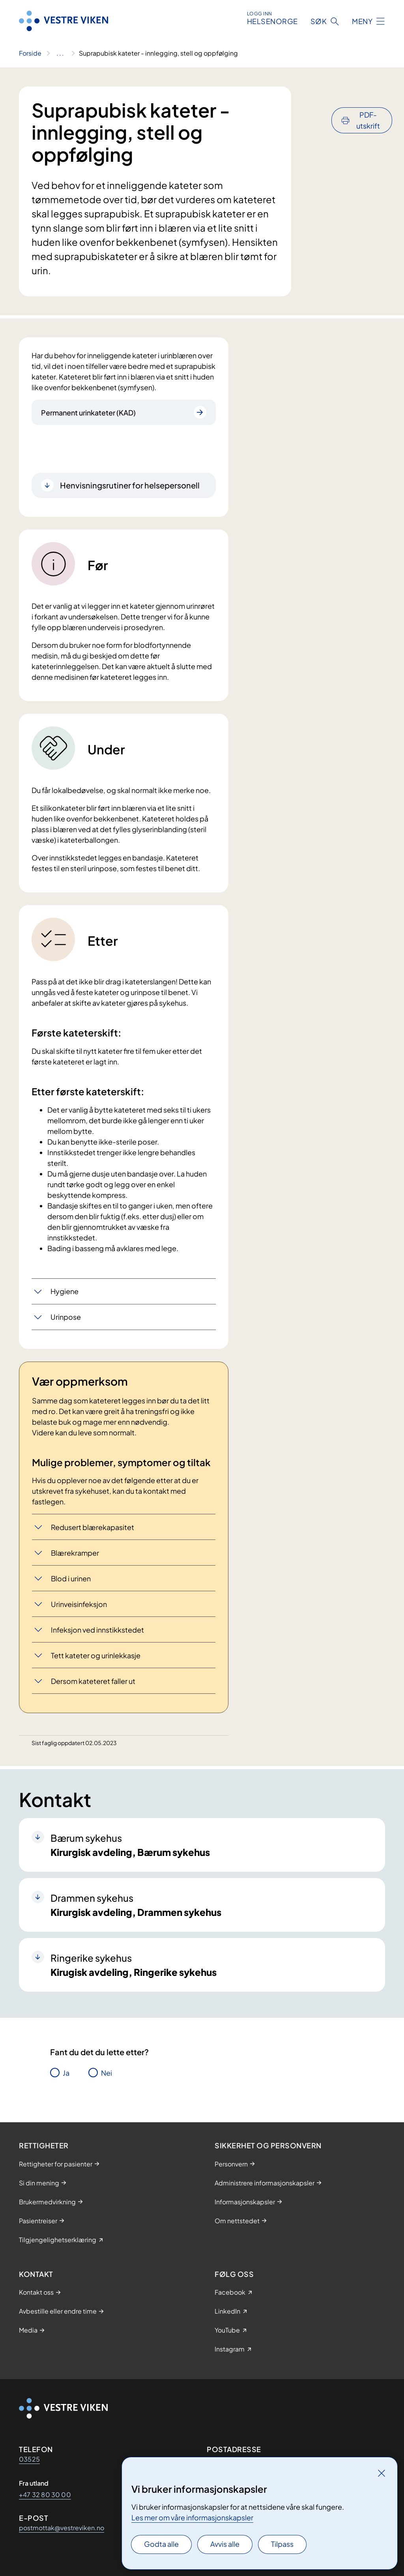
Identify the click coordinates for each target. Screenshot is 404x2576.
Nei (106, 2072)
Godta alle (161, 2543)
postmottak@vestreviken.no (61, 2528)
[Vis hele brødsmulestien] (60, 53)
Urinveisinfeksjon (79, 1604)
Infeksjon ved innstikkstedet (97, 1629)
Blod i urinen (71, 1578)
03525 (29, 2459)
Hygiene (64, 1291)
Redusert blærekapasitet (92, 1527)
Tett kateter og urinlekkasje (95, 1655)
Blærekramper (75, 1552)
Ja (66, 2072)
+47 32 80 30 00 (45, 2494)
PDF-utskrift (368, 99)
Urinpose (65, 1316)
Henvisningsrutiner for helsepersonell (130, 485)
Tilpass (282, 2543)
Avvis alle (224, 2543)
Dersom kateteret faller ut (93, 1681)
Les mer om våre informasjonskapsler (192, 2517)
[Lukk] (381, 2473)
